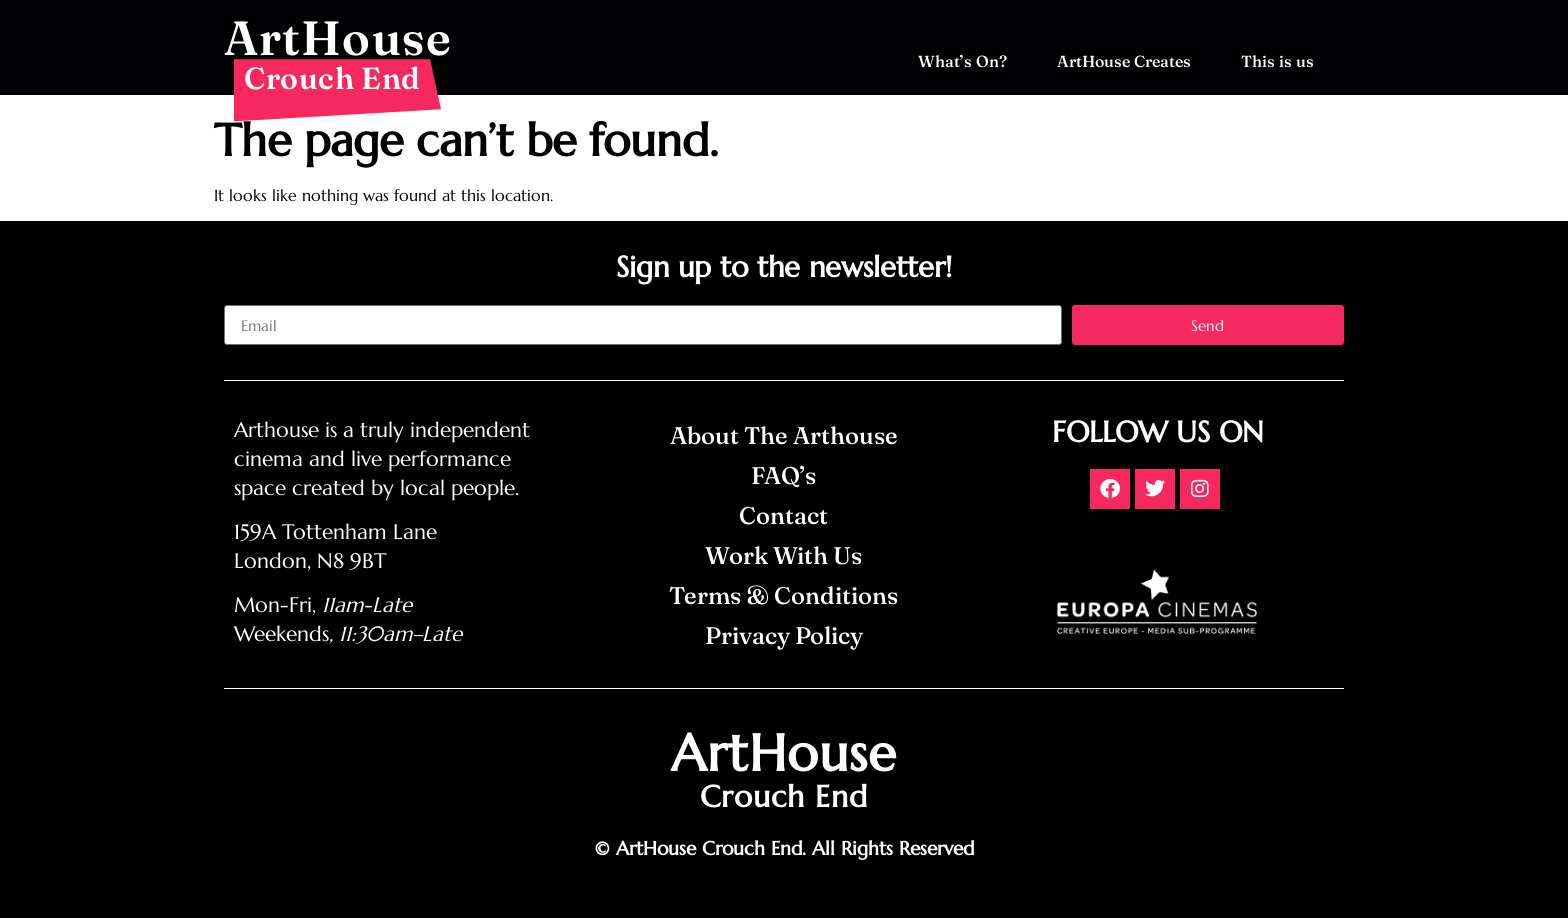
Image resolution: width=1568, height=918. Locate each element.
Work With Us (783, 555)
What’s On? (967, 61)
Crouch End (332, 78)
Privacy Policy (784, 635)
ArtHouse (338, 37)
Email (243, 297)
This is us (1282, 61)
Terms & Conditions (783, 595)
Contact (783, 515)
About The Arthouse (784, 435)
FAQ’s (783, 475)
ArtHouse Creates (1129, 61)
